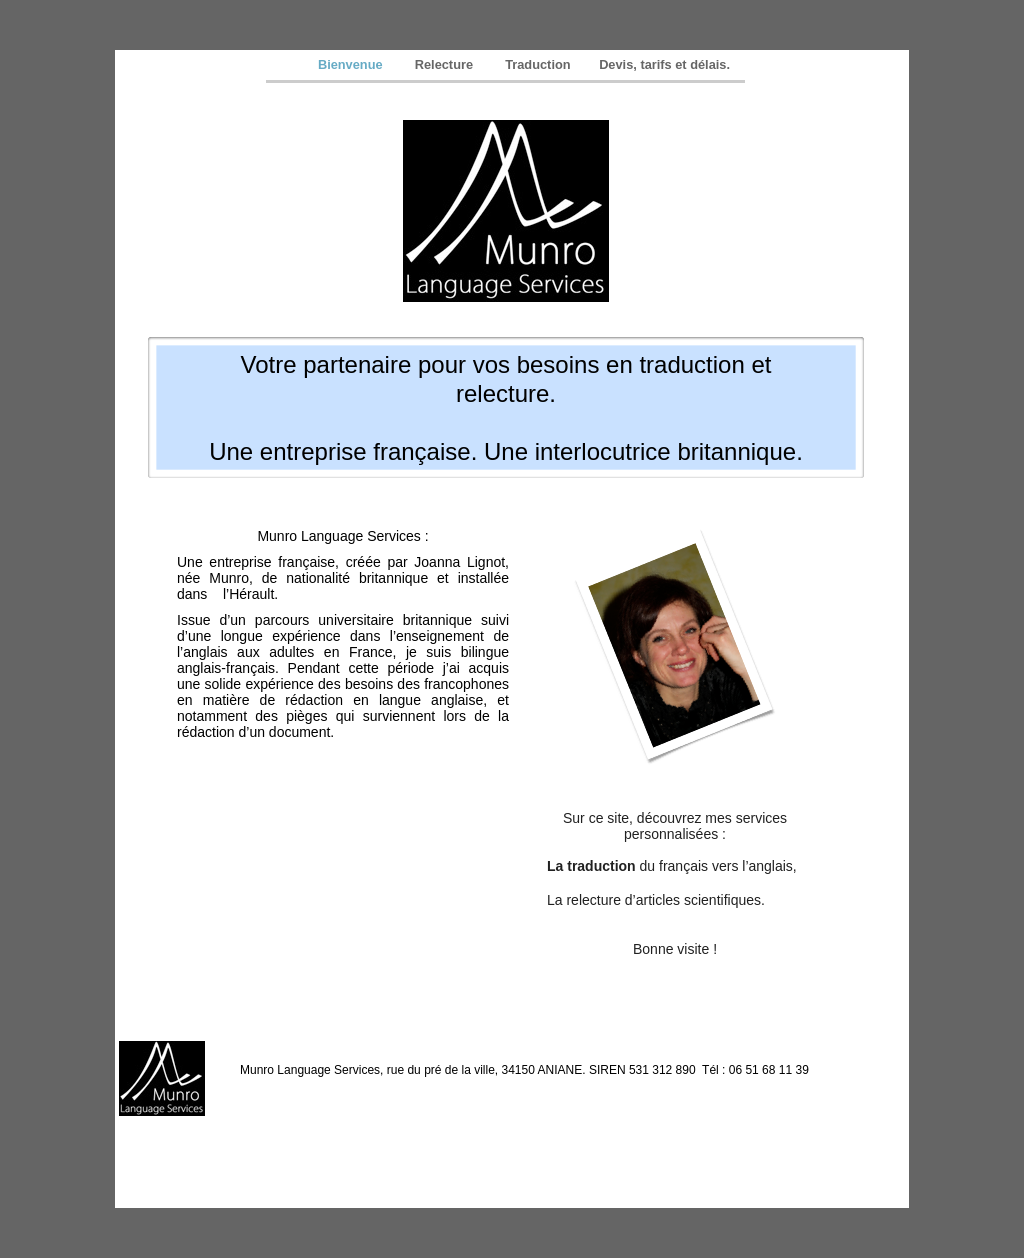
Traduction (539, 64)
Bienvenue (354, 64)
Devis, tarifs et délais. (664, 64)
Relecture (447, 64)
